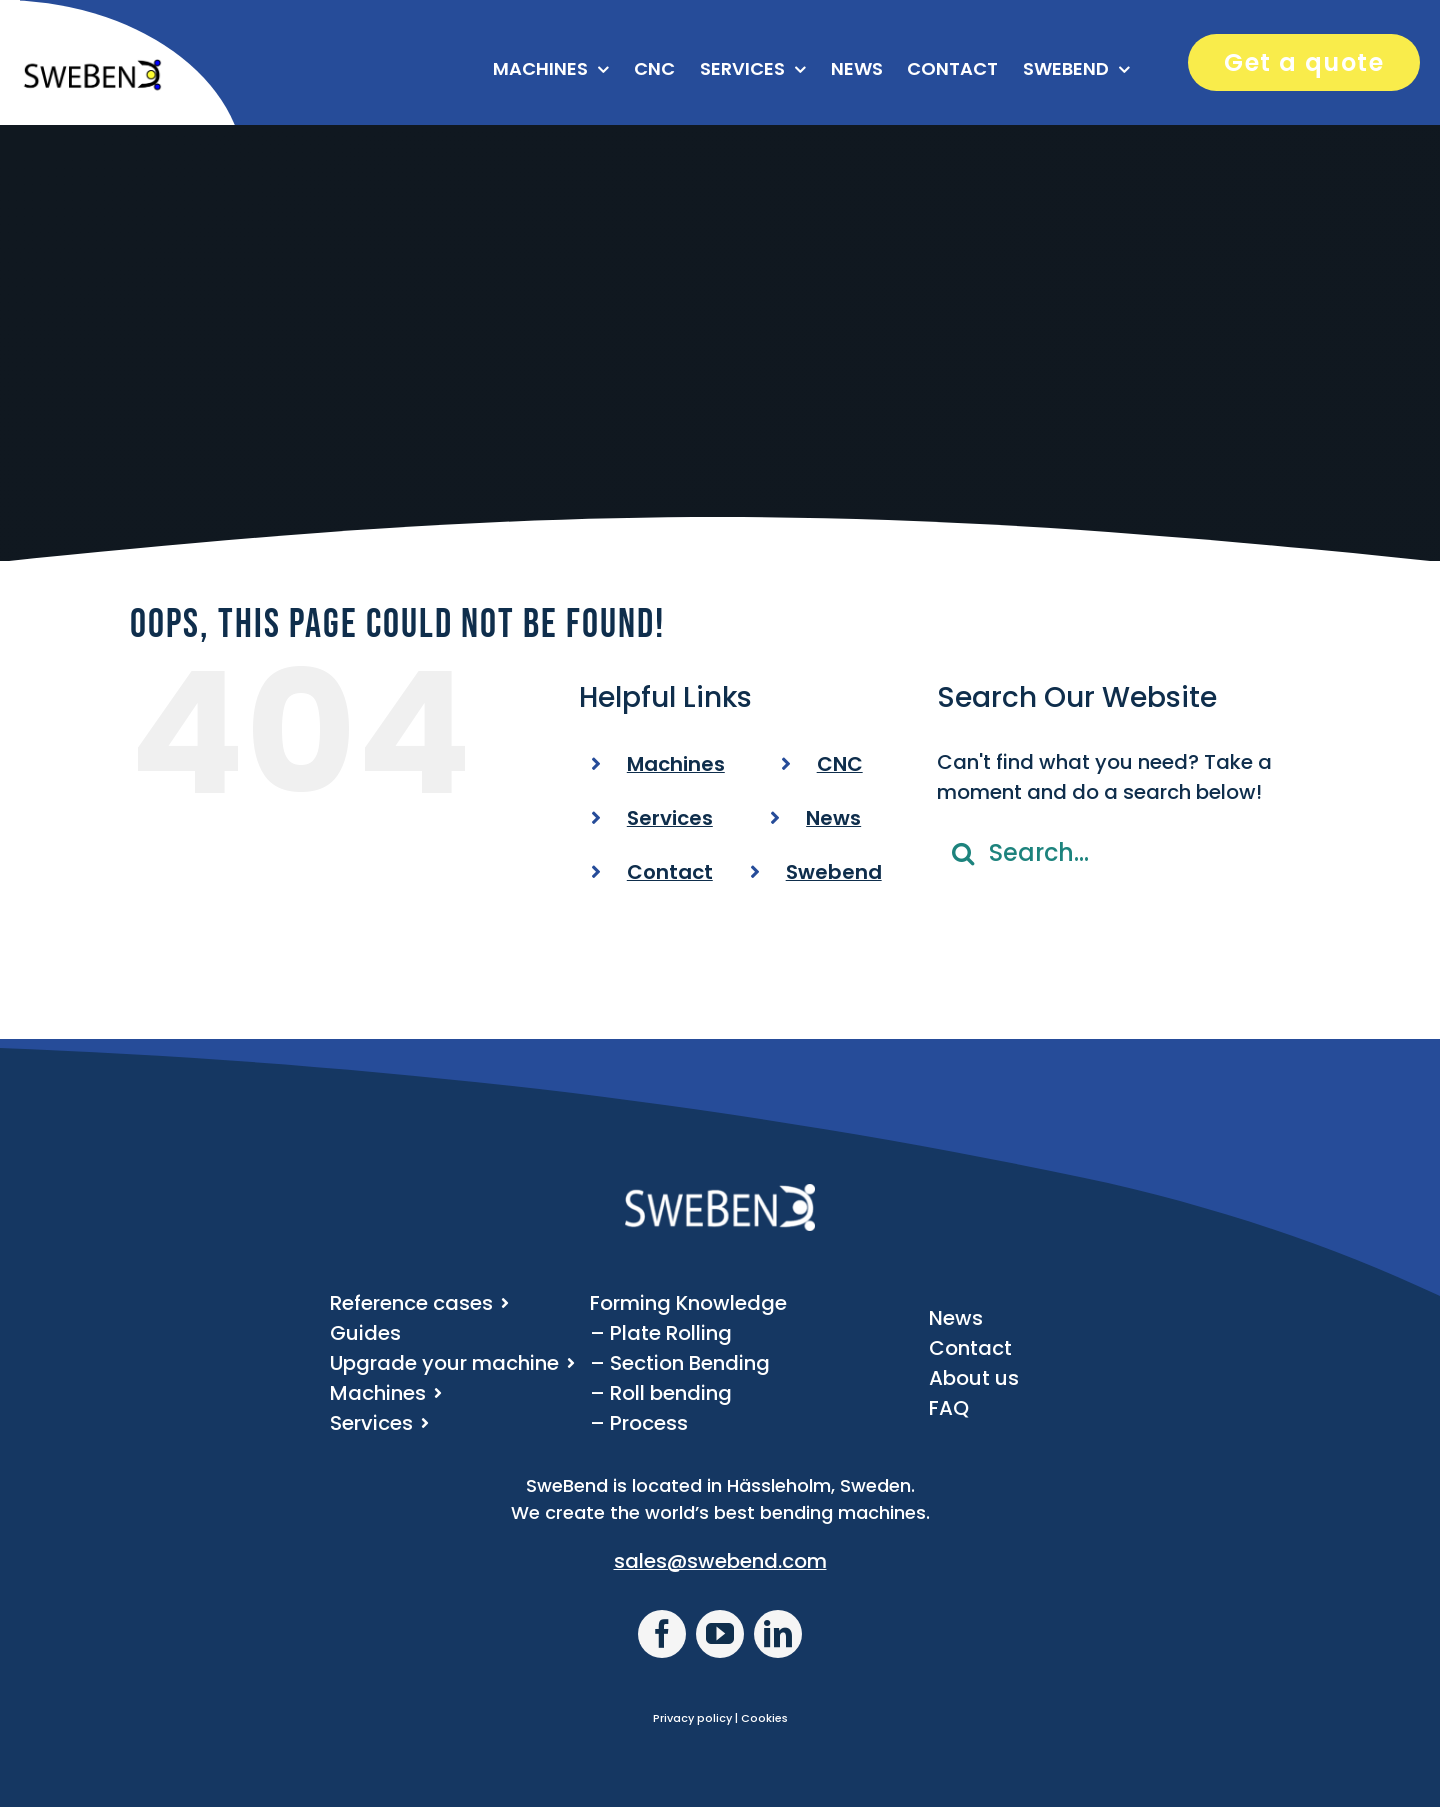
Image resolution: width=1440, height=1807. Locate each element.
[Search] (963, 853)
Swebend (834, 872)
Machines (676, 764)
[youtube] (720, 1634)
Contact (670, 872)
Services (670, 818)
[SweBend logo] (92, 68)
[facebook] (662, 1634)
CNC (840, 764)
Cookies (764, 1718)
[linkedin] (778, 1634)
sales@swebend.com (720, 1561)
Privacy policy (692, 1718)
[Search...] (1123, 853)
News (833, 818)
